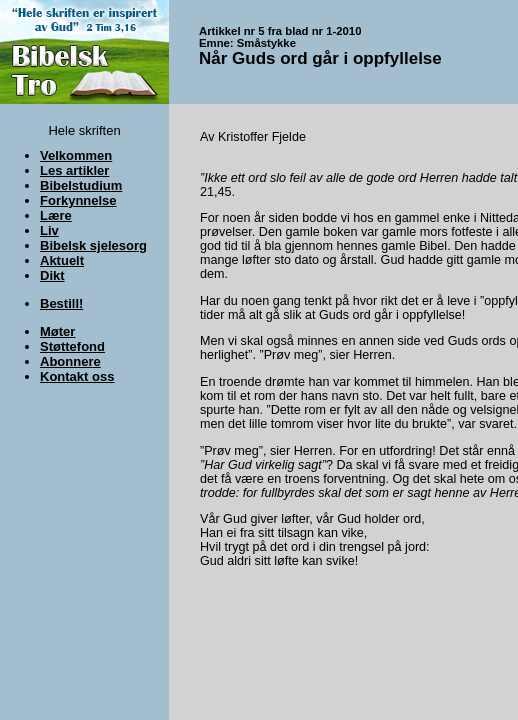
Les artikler (74, 170)
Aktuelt (62, 260)
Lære (56, 215)
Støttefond (72, 346)
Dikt (52, 275)
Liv (49, 230)
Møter (57, 331)
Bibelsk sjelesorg (93, 245)
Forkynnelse (78, 200)
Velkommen (76, 155)
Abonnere (70, 361)
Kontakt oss (77, 376)
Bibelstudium (81, 185)
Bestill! (61, 303)
